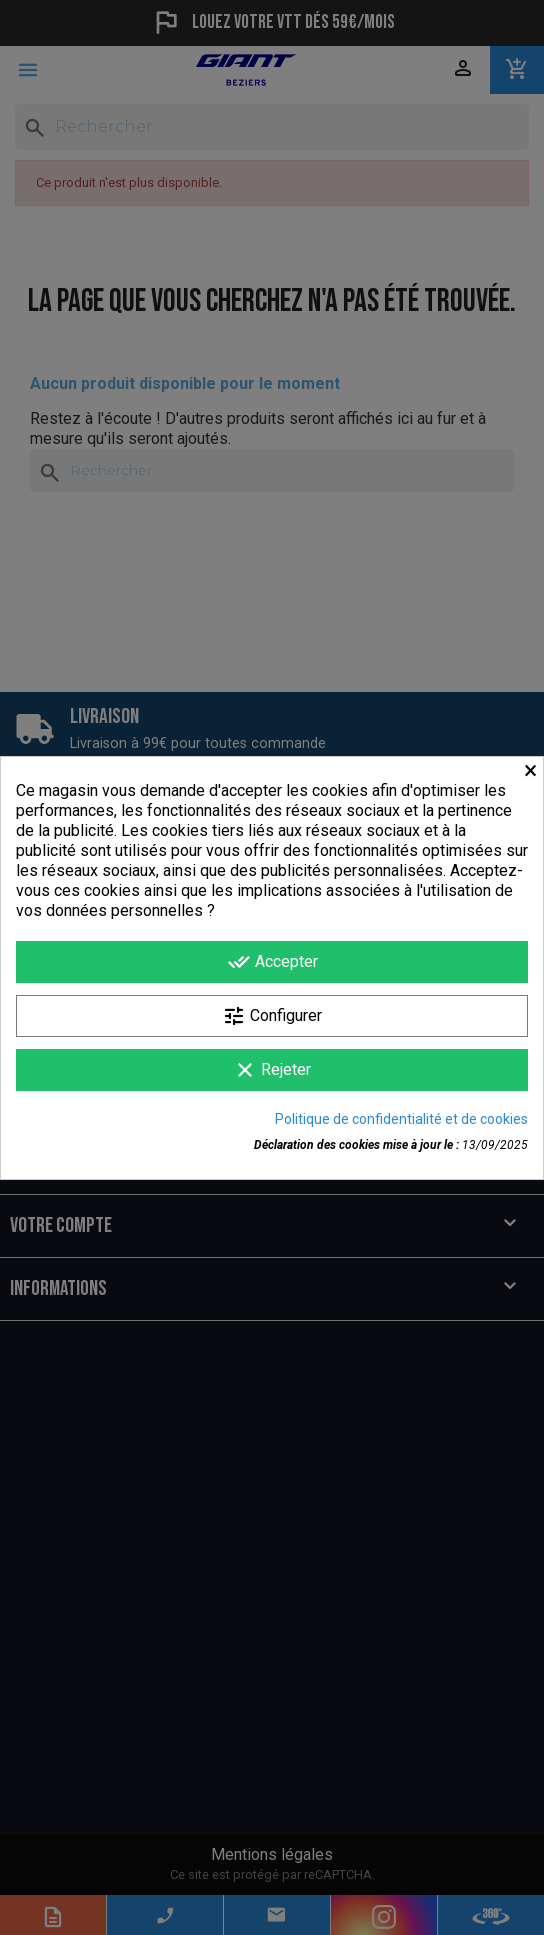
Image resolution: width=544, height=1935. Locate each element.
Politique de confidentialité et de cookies (401, 1119)
